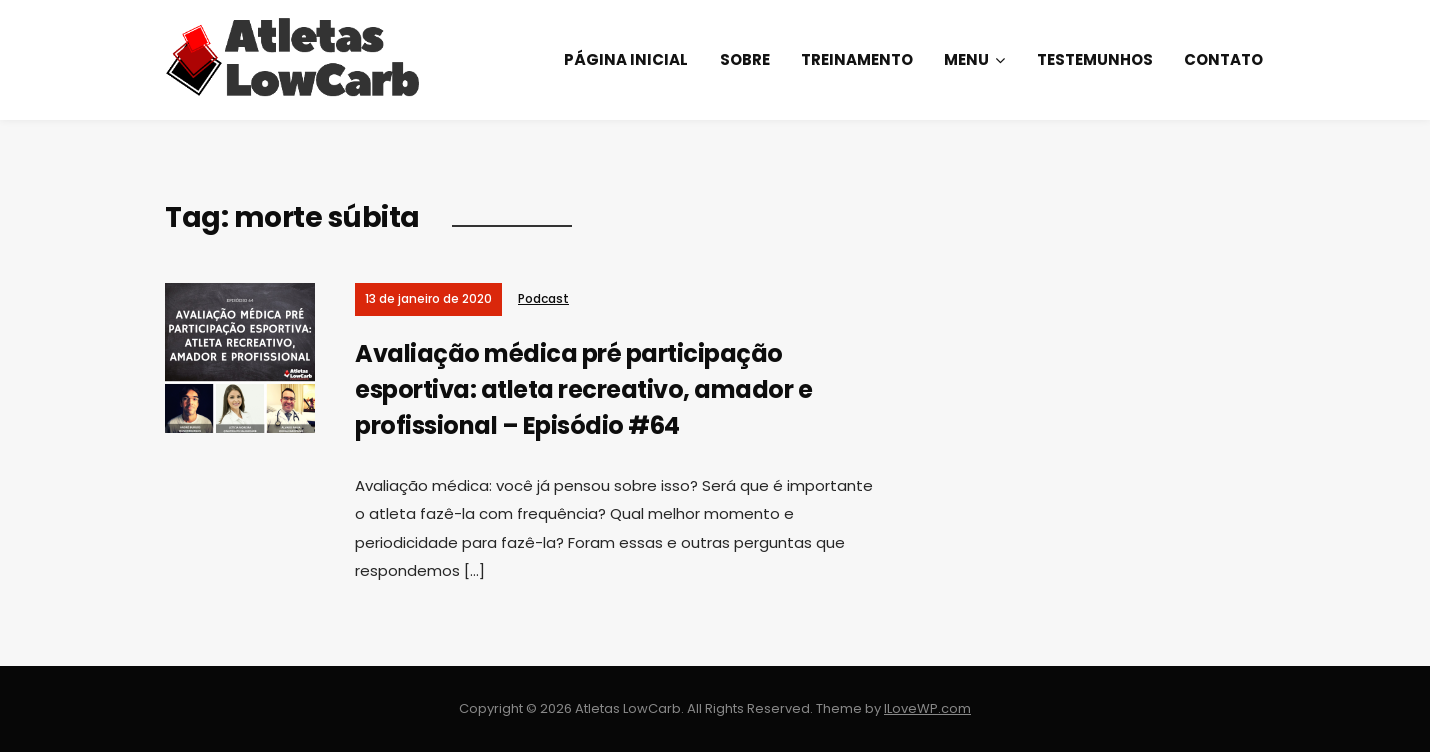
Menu (966, 59)
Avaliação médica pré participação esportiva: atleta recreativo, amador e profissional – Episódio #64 (583, 389)
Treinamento (857, 59)
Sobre (745, 59)
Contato (1223, 59)
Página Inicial (626, 59)
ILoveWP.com (927, 708)
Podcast (543, 298)
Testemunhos (1095, 59)
